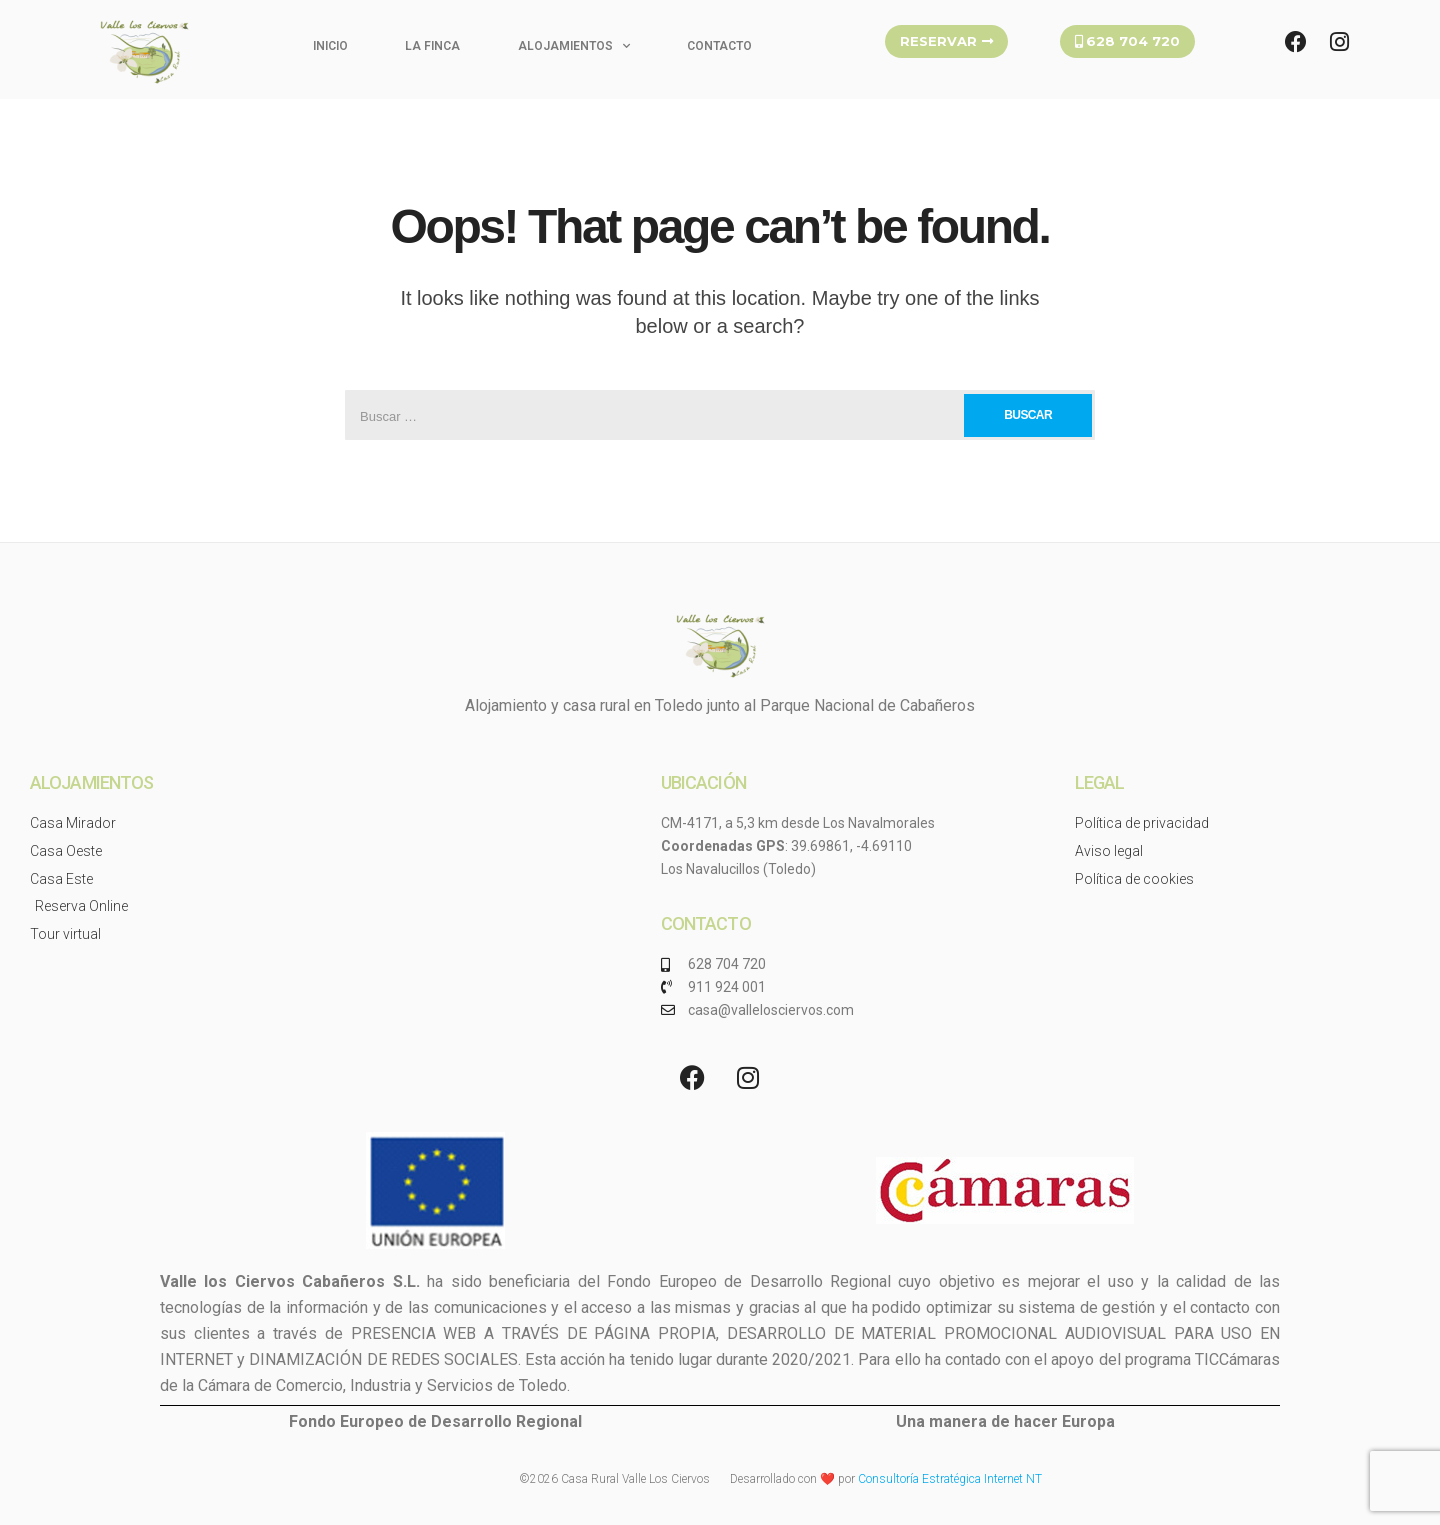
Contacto (719, 46)
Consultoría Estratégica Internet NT (950, 1479)
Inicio (330, 46)
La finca (432, 46)
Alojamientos (574, 46)
